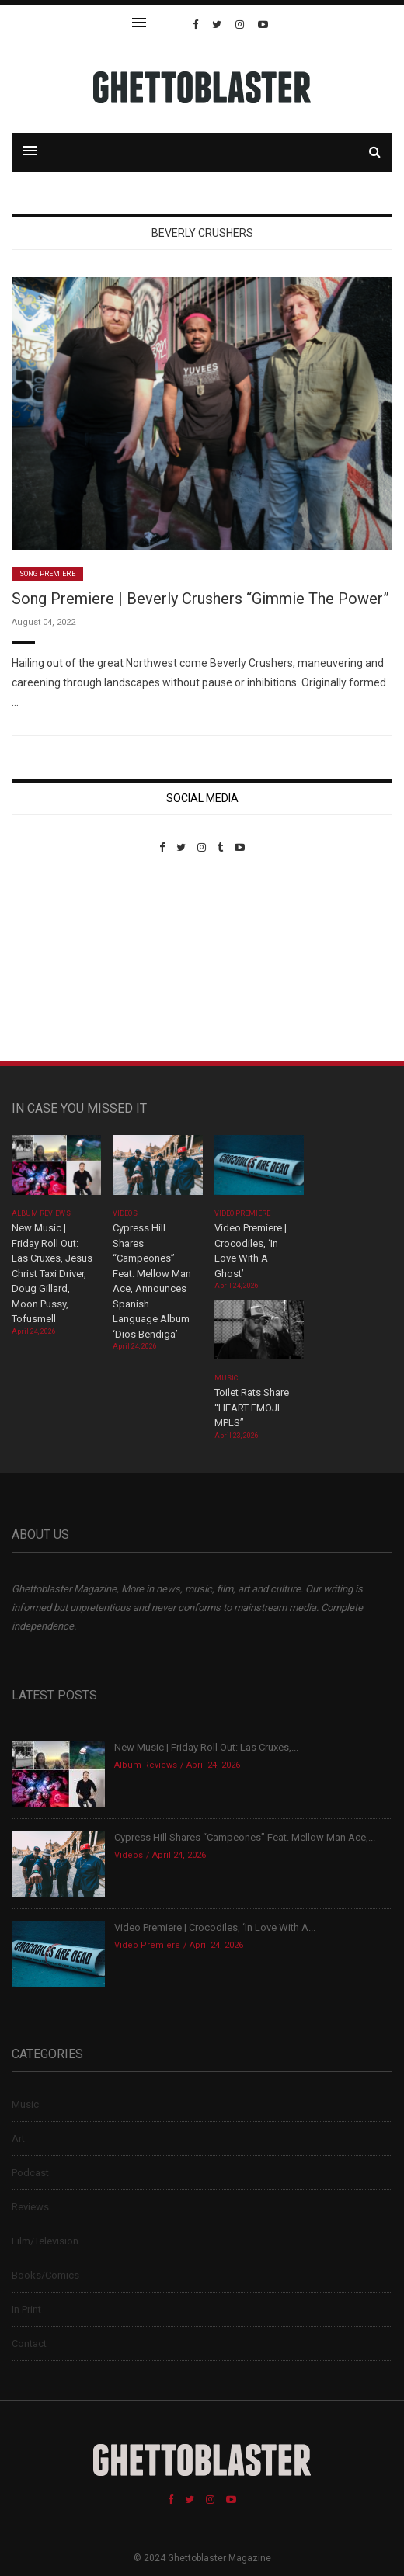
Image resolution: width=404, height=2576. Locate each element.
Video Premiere (242, 1213)
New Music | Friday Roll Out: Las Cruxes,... (206, 1747)
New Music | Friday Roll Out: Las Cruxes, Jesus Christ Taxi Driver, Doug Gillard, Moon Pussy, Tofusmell (52, 1273)
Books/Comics (45, 2275)
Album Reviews (41, 1213)
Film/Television (45, 2241)
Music (226, 1378)
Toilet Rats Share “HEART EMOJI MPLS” (251, 1408)
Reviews (30, 2207)
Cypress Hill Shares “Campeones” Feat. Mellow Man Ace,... (244, 1837)
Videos (125, 1213)
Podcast (30, 2172)
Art (18, 2138)
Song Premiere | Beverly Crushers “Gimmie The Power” (200, 598)
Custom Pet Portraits (57, 960)
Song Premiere (47, 574)
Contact (29, 2343)
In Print (26, 2309)
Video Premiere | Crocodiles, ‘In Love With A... (214, 1927)
